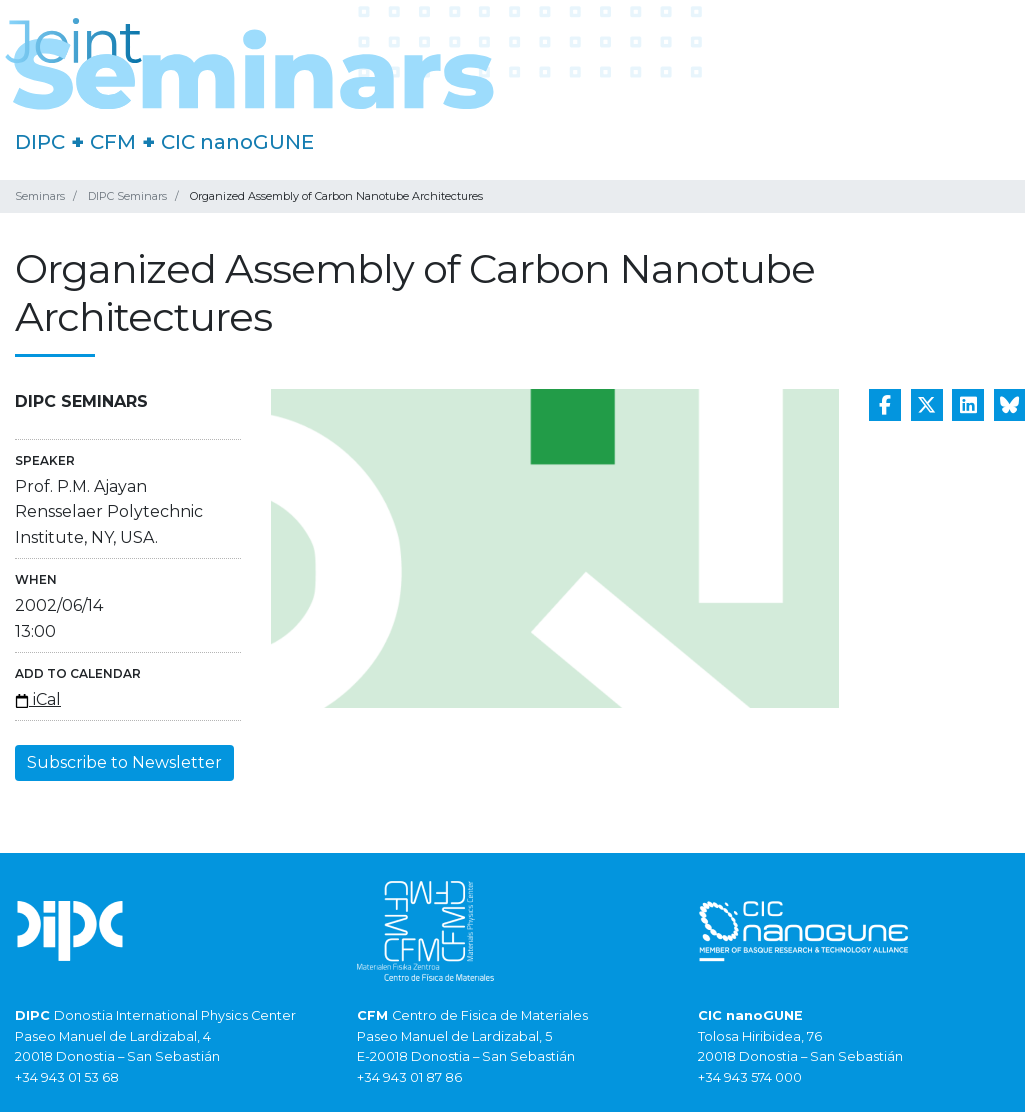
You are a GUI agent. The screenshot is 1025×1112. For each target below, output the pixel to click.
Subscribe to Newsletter (124, 762)
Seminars (40, 196)
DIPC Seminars (127, 196)
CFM (113, 142)
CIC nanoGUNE (237, 142)
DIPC (40, 142)
